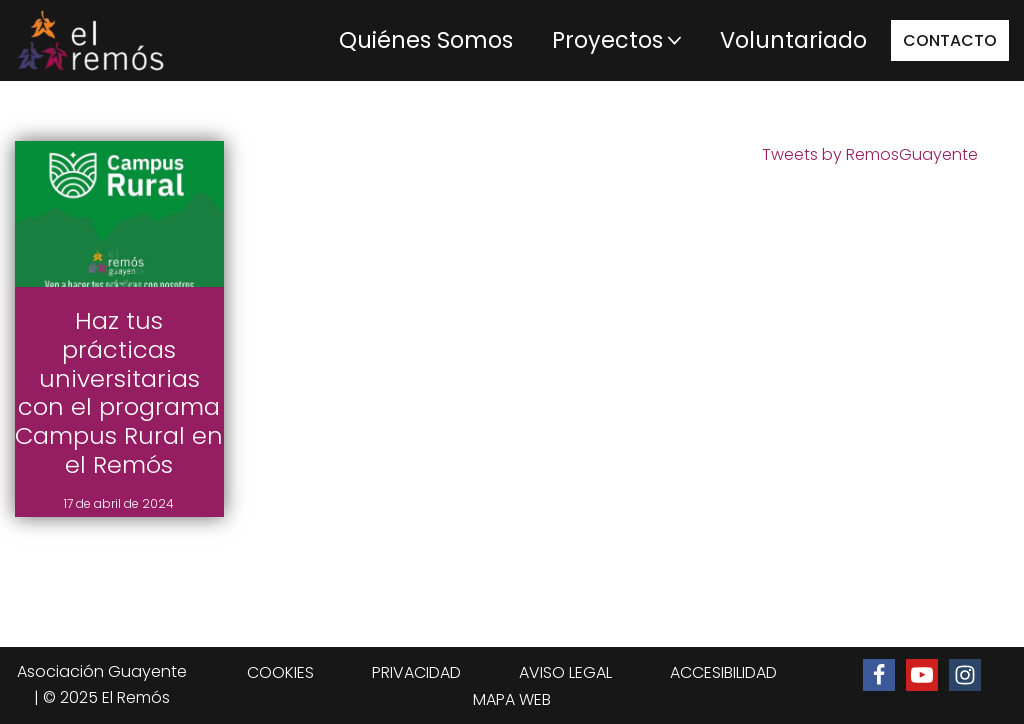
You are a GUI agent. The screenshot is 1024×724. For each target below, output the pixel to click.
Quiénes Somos (426, 40)
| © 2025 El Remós (102, 697)
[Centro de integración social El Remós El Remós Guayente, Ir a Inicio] (90, 40)
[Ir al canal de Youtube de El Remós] (922, 675)
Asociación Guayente (102, 671)
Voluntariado (793, 40)
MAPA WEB (512, 699)
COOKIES (280, 672)
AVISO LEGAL (565, 672)
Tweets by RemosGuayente (870, 154)
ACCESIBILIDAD (723, 672)
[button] (674, 40)
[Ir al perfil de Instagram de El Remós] (965, 675)
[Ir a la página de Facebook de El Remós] (879, 675)
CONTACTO (950, 40)
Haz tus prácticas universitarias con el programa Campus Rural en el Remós (119, 392)
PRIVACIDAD (416, 672)
